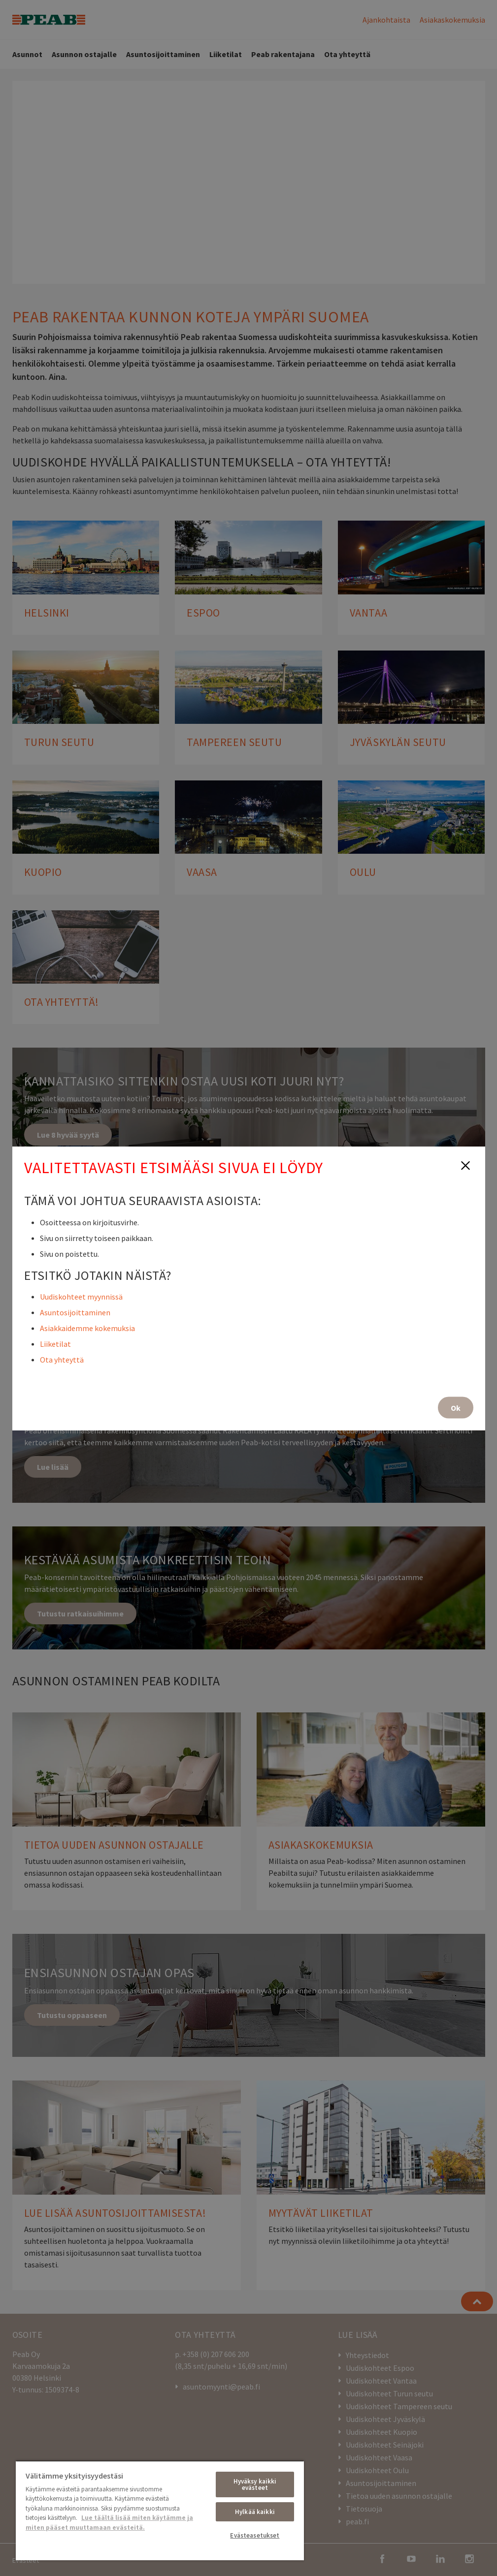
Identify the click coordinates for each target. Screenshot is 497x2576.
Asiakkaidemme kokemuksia (87, 1328)
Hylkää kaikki (255, 2512)
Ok (456, 1407)
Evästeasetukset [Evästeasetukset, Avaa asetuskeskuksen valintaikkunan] (254, 2535)
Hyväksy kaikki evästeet (255, 2484)
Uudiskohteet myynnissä (81, 1296)
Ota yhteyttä (62, 1359)
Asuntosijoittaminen (75, 1312)
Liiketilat (55, 1343)
